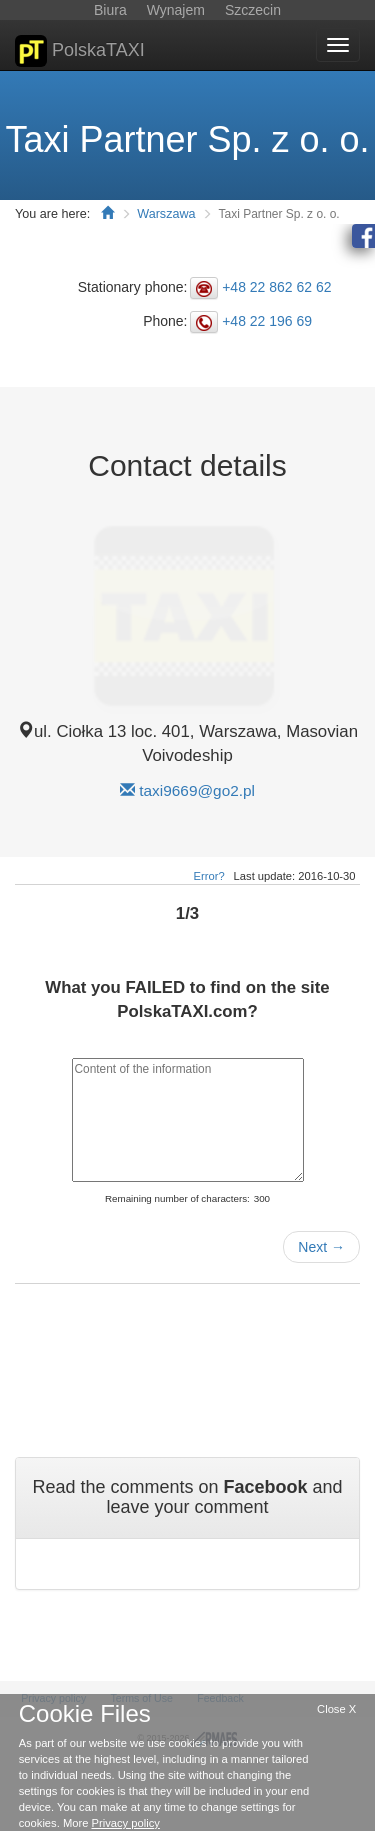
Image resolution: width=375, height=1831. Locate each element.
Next (321, 1247)
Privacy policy (126, 1823)
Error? (209, 876)
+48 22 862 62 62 (276, 287)
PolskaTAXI (80, 51)
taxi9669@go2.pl (197, 790)
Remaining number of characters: (177, 1198)
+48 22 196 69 (267, 321)
